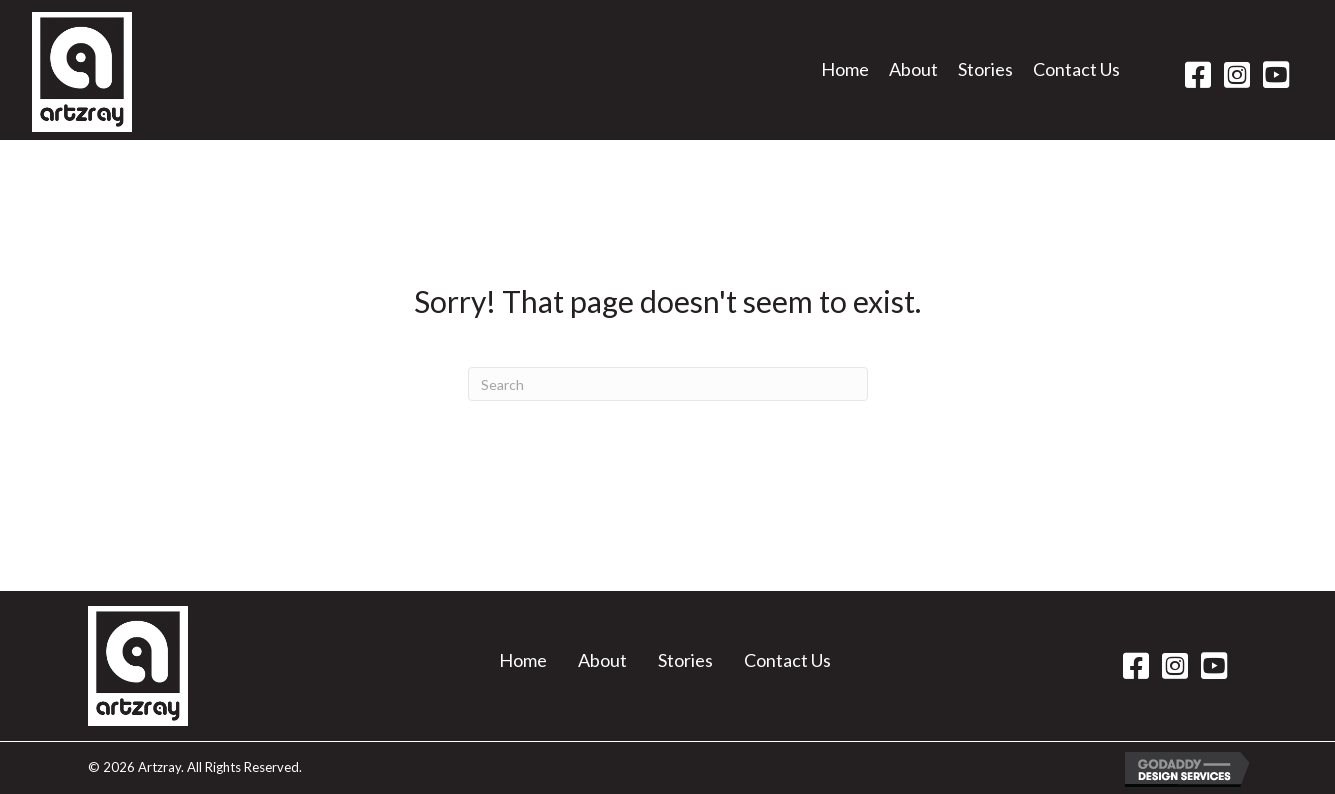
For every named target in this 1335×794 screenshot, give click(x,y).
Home (523, 660)
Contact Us (787, 660)
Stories (685, 660)
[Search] (668, 384)
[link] (845, 75)
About (602, 660)
